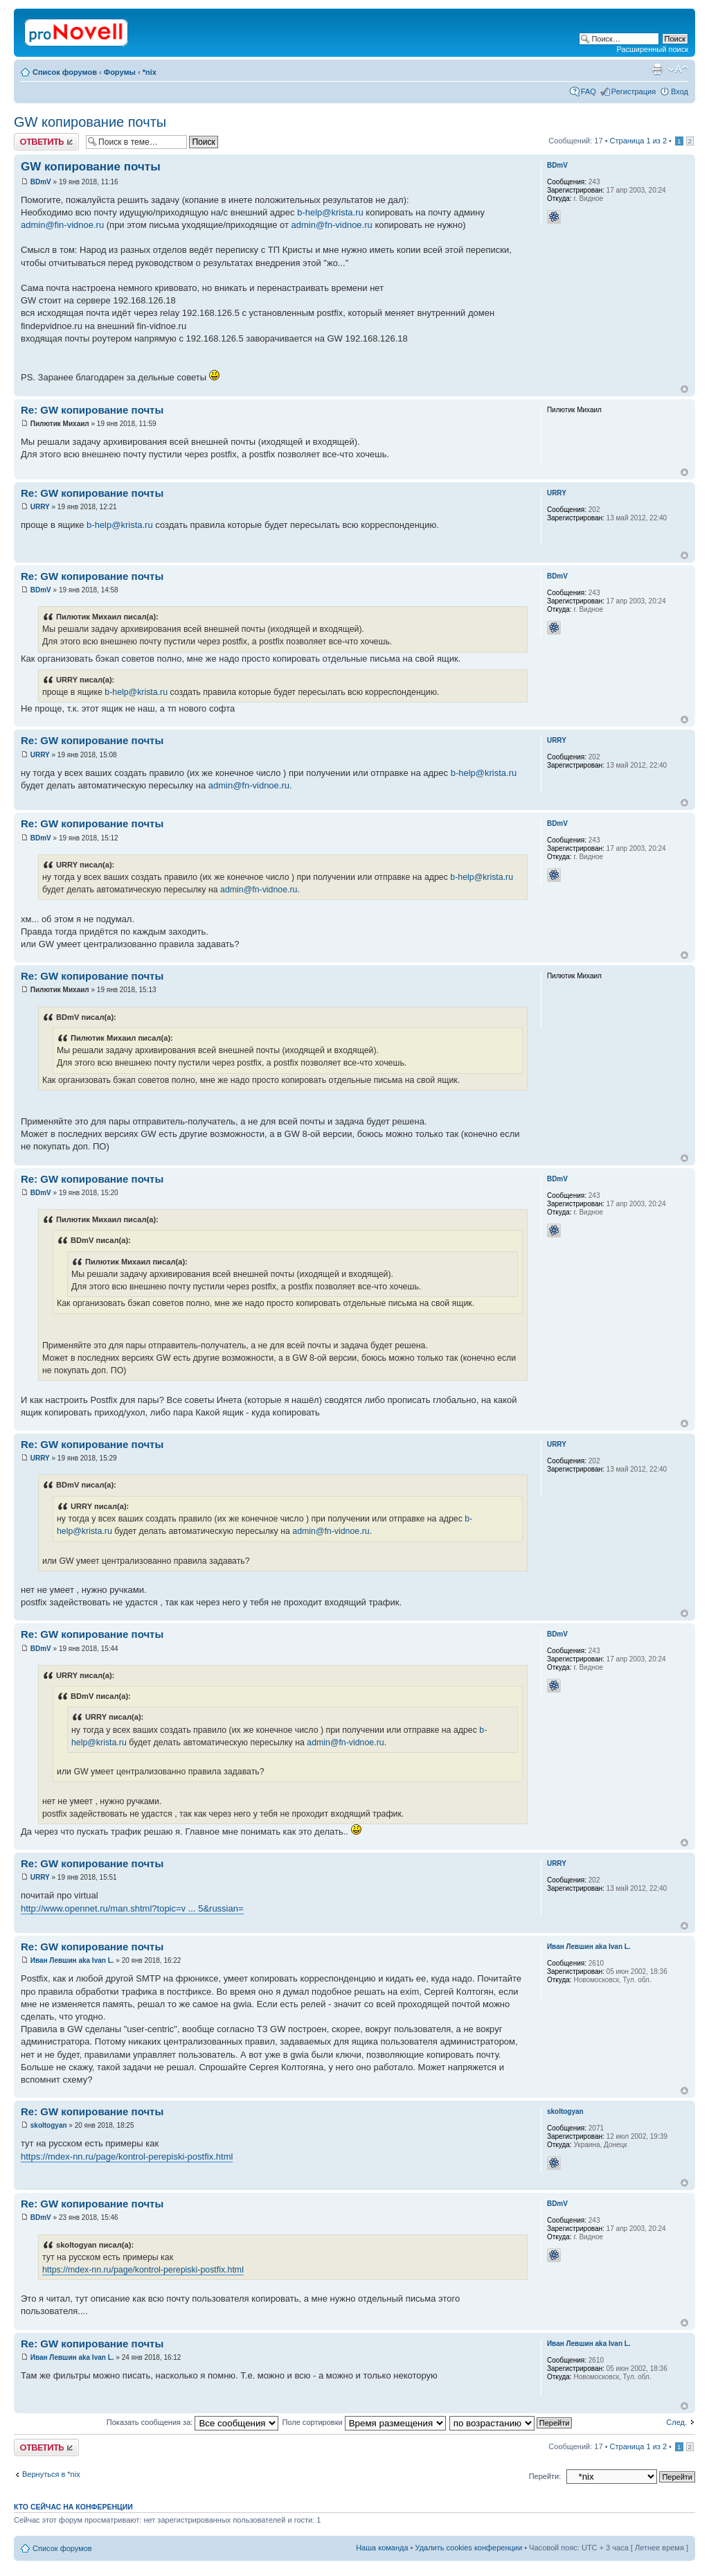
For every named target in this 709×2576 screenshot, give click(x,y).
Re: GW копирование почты (92, 410)
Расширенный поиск (652, 49)
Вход (679, 91)
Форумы (120, 72)
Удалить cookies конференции (469, 2547)
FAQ (588, 91)
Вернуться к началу (684, 389)
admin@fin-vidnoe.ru (62, 225)
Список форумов (65, 72)
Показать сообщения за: (193, 2422)
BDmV (40, 182)
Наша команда (382, 2547)
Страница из (638, 140)
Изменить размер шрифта (678, 69)
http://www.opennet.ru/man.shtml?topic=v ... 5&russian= (132, 1908)
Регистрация (633, 91)
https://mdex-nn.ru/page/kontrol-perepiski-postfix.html (127, 2156)
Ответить (46, 141)
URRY (40, 507)
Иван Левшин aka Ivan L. (72, 1960)
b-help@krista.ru (330, 212)
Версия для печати (657, 69)
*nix (149, 72)
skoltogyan (48, 2125)
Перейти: (545, 2476)
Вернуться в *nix (51, 2474)
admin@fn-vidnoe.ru (332, 225)
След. (676, 2422)
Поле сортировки (363, 2422)
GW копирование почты (90, 122)
